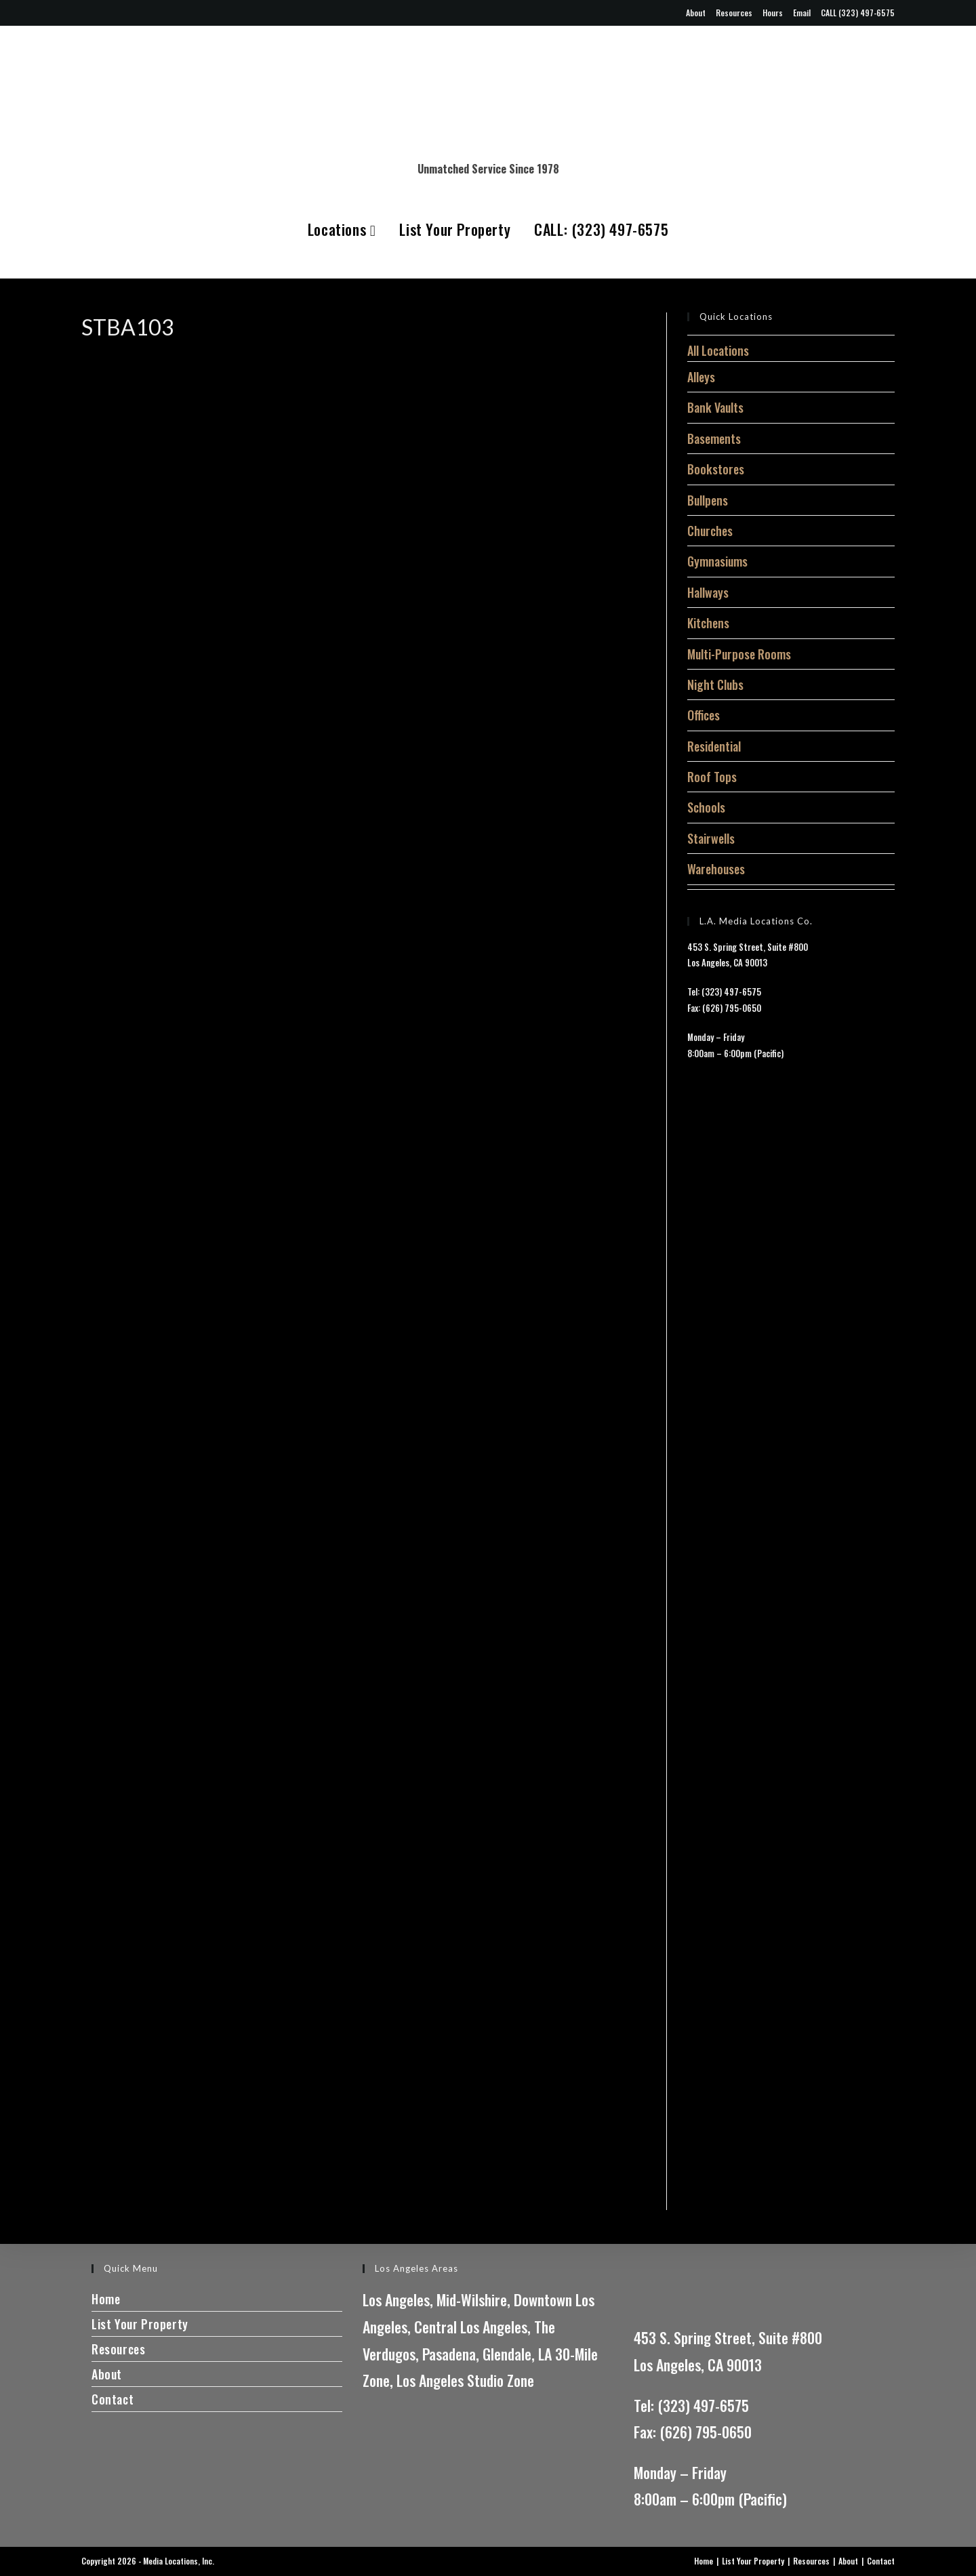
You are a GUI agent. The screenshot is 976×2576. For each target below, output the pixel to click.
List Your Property (454, 229)
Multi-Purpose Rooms (739, 654)
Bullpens (707, 500)
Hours (772, 12)
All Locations (718, 350)
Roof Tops (712, 776)
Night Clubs (715, 684)
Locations (342, 229)
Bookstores (715, 469)
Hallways (708, 592)
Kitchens (708, 623)
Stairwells (711, 838)
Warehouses (716, 869)
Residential (714, 746)
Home (106, 2299)
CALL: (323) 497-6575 (601, 229)
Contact (113, 2399)
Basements (714, 438)
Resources (734, 12)
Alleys (701, 377)
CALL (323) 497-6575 (858, 12)
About (696, 12)
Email (802, 12)
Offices (703, 715)
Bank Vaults (715, 407)
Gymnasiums (717, 561)
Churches (710, 530)
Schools (706, 807)
